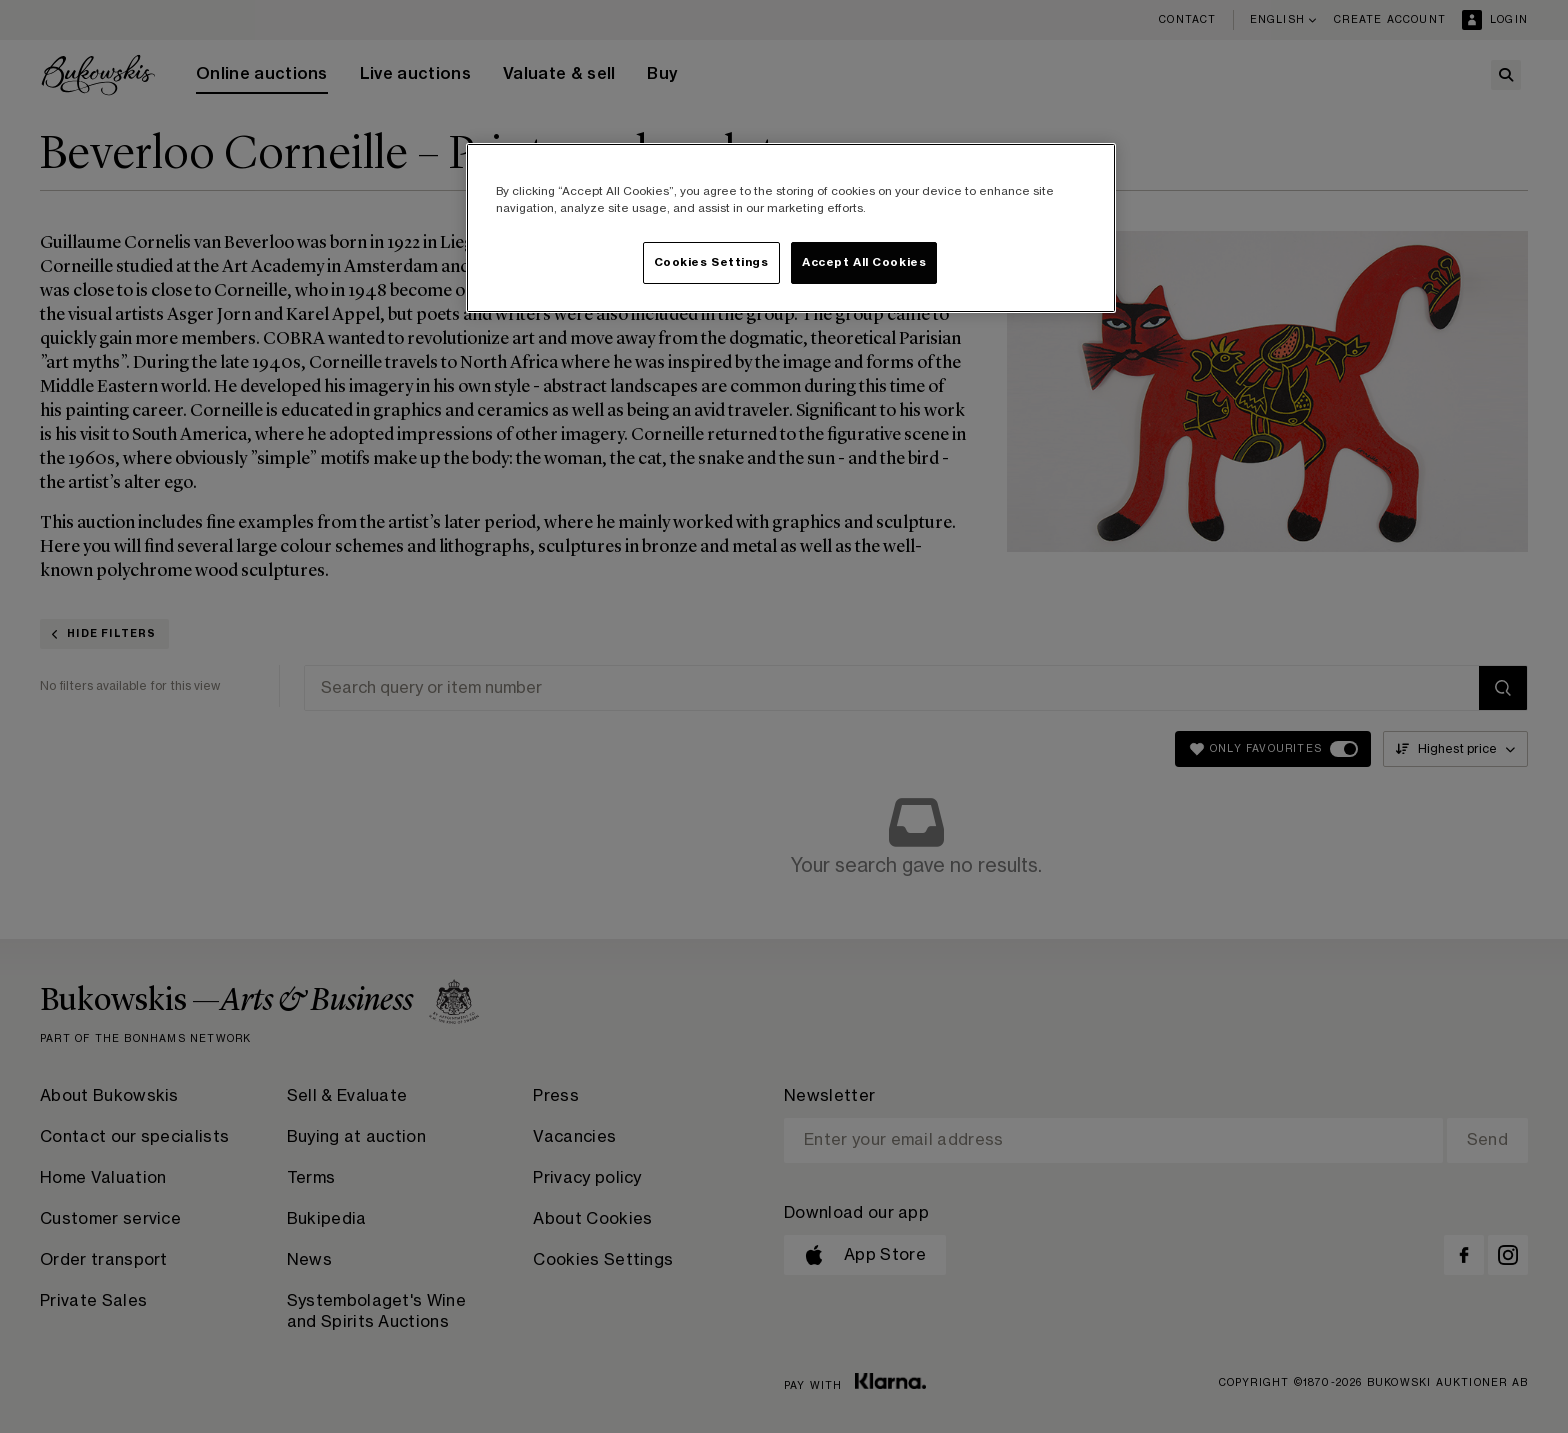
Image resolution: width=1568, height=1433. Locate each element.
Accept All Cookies (864, 262)
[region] (791, 228)
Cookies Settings (711, 262)
